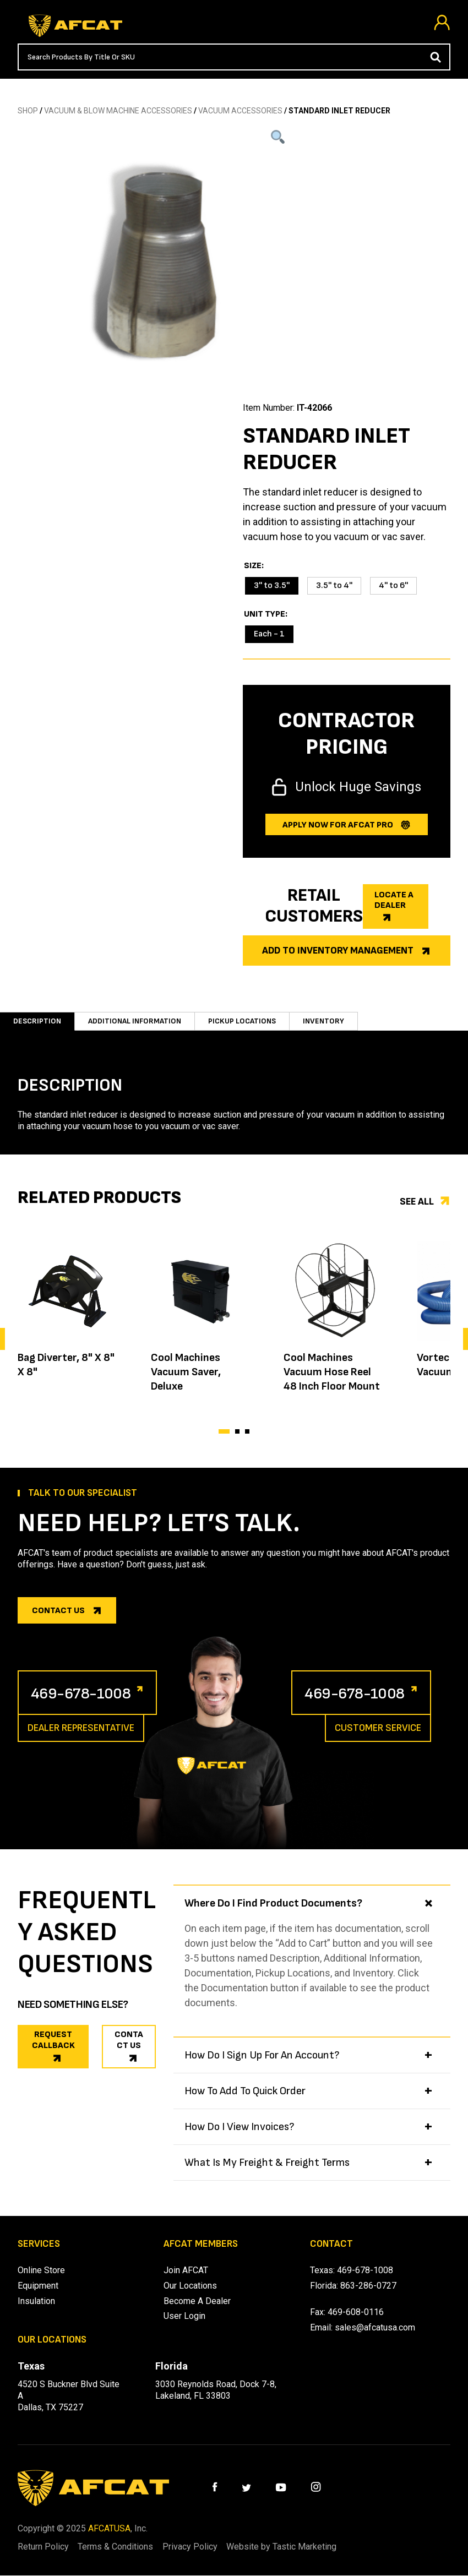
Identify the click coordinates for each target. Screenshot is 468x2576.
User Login (184, 2317)
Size (253, 566)
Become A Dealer (197, 2301)
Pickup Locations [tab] (242, 1021)
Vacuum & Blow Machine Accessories (118, 110)
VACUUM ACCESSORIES (240, 110)
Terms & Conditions (122, 2547)
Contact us (58, 1610)
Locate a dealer (393, 900)
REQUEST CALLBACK (53, 2041)
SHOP (28, 110)
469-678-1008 (88, 1693)
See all (417, 1201)
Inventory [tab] (323, 1021)
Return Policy (43, 2547)
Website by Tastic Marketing (302, 2547)
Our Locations (190, 2286)
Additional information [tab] (134, 1021)
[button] (224, 1431)
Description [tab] (37, 1021)
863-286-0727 (368, 2286)
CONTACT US (129, 2041)
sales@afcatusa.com (375, 2328)
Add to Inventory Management (337, 950)
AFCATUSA (109, 2529)
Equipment (38, 2286)
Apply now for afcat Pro (337, 825)
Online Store (41, 2271)
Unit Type (264, 614)
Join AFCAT (186, 2271)
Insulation (36, 2301)
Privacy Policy (203, 2547)
